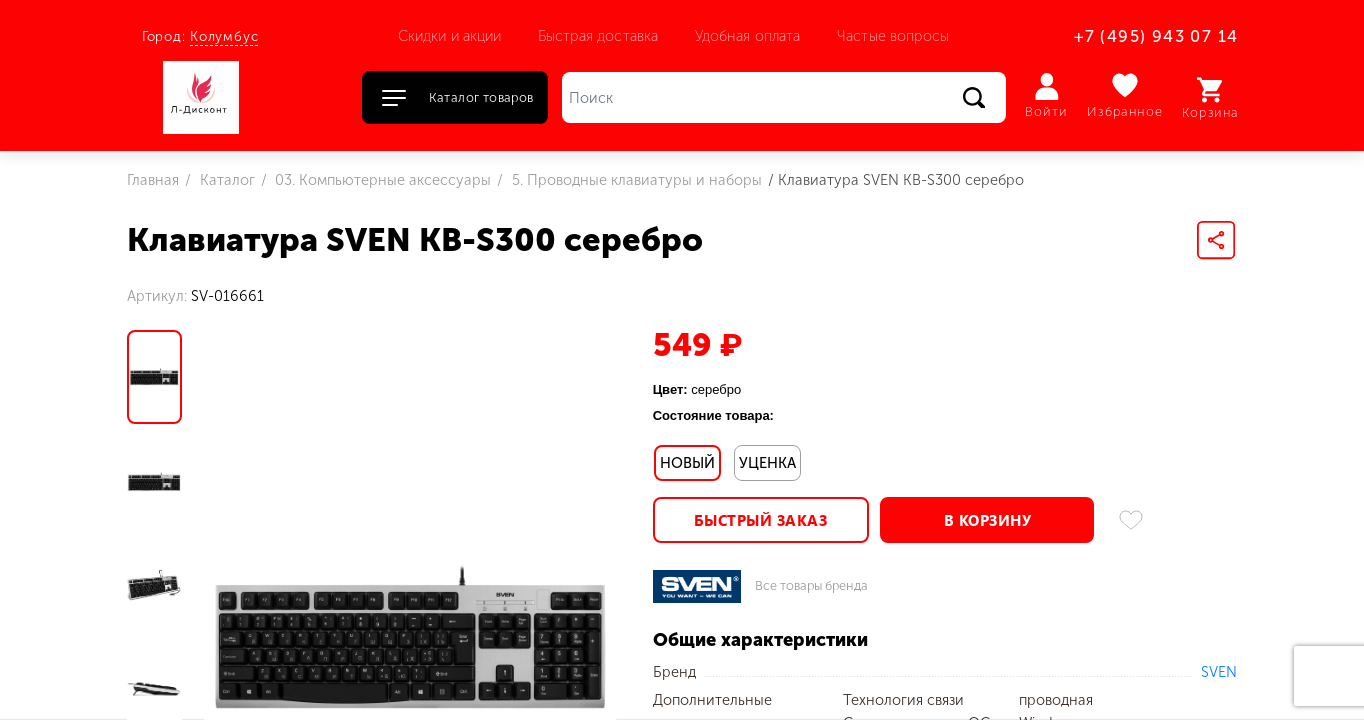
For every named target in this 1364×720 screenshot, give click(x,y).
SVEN (1219, 672)
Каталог (225, 180)
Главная (153, 180)
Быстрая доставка (598, 36)
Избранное (1125, 95)
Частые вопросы (893, 36)
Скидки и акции (450, 36)
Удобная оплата (748, 36)
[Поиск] (784, 97)
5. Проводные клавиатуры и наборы (635, 180)
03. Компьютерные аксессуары (381, 180)
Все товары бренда (811, 586)
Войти (1046, 96)
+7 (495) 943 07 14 (1156, 36)
